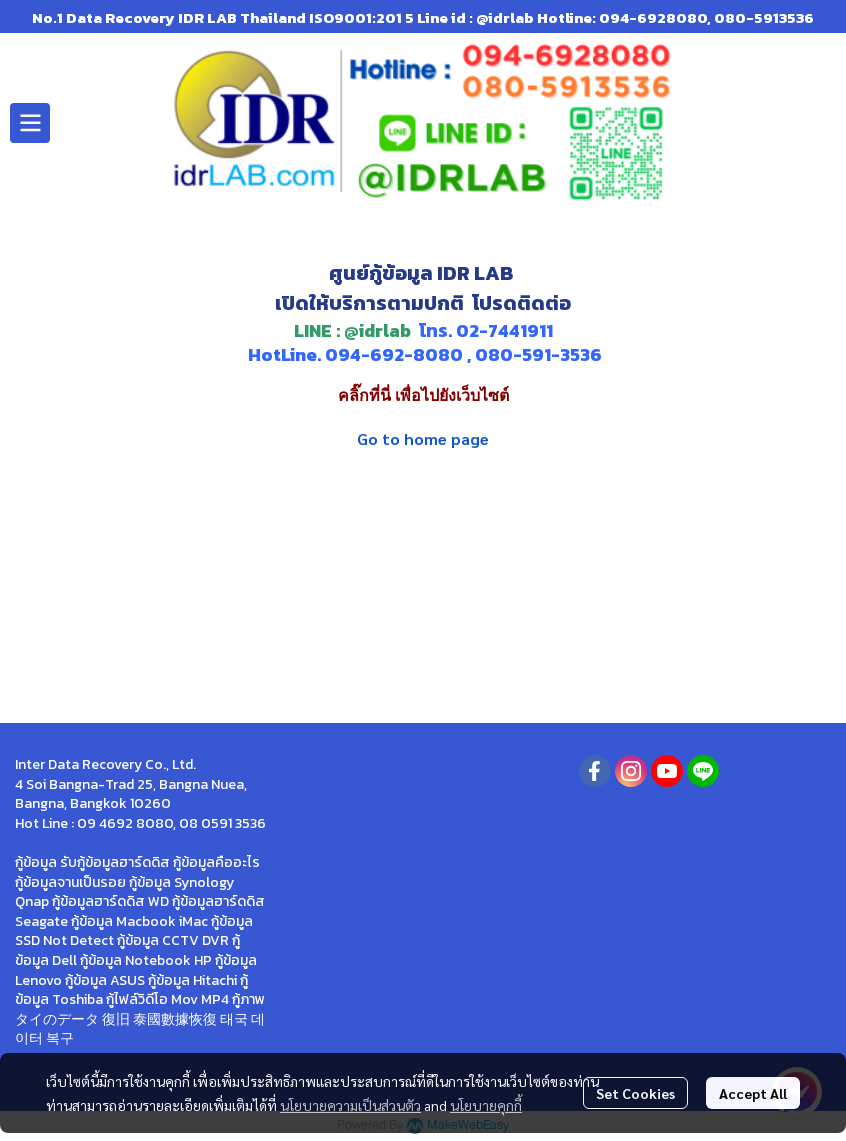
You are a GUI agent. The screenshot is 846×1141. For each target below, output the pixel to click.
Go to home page (423, 438)
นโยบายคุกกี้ (486, 1105)
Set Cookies (635, 1093)
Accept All (753, 1093)
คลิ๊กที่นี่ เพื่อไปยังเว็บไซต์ (423, 395)
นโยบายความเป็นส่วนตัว (350, 1105)
